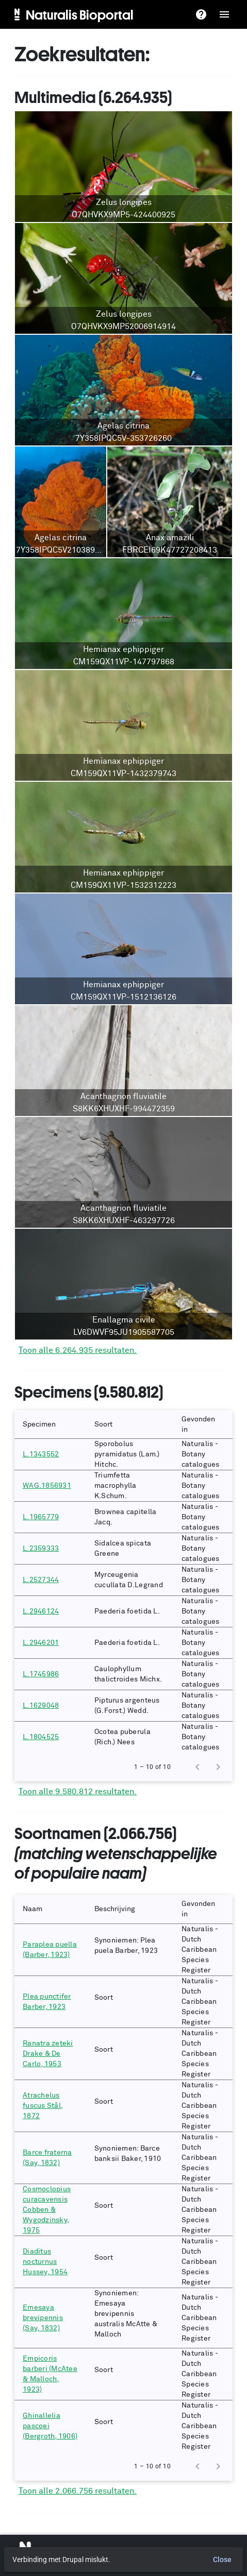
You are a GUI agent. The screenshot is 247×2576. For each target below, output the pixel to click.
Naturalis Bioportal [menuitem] (80, 14)
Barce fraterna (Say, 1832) (47, 2158)
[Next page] (218, 1767)
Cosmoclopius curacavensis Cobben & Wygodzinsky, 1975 (47, 2210)
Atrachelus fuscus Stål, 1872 (43, 2106)
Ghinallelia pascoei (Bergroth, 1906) (50, 2426)
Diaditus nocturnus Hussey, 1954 (45, 2262)
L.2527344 (41, 1580)
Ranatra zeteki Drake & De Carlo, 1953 (48, 2054)
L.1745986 (41, 1674)
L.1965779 (41, 1517)
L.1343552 (41, 1454)
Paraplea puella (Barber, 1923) (50, 1950)
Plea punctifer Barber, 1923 (47, 2002)
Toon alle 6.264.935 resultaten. (78, 1350)
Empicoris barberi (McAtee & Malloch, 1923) (50, 2374)
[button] (50, 1424)
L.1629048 (41, 1705)
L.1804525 (41, 1737)
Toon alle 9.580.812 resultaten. (78, 1792)
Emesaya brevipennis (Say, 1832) (43, 2318)
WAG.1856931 (47, 1485)
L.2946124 (41, 1611)
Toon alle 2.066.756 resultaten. (78, 2491)
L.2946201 (41, 1642)
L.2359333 (41, 1548)
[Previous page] (197, 1767)
